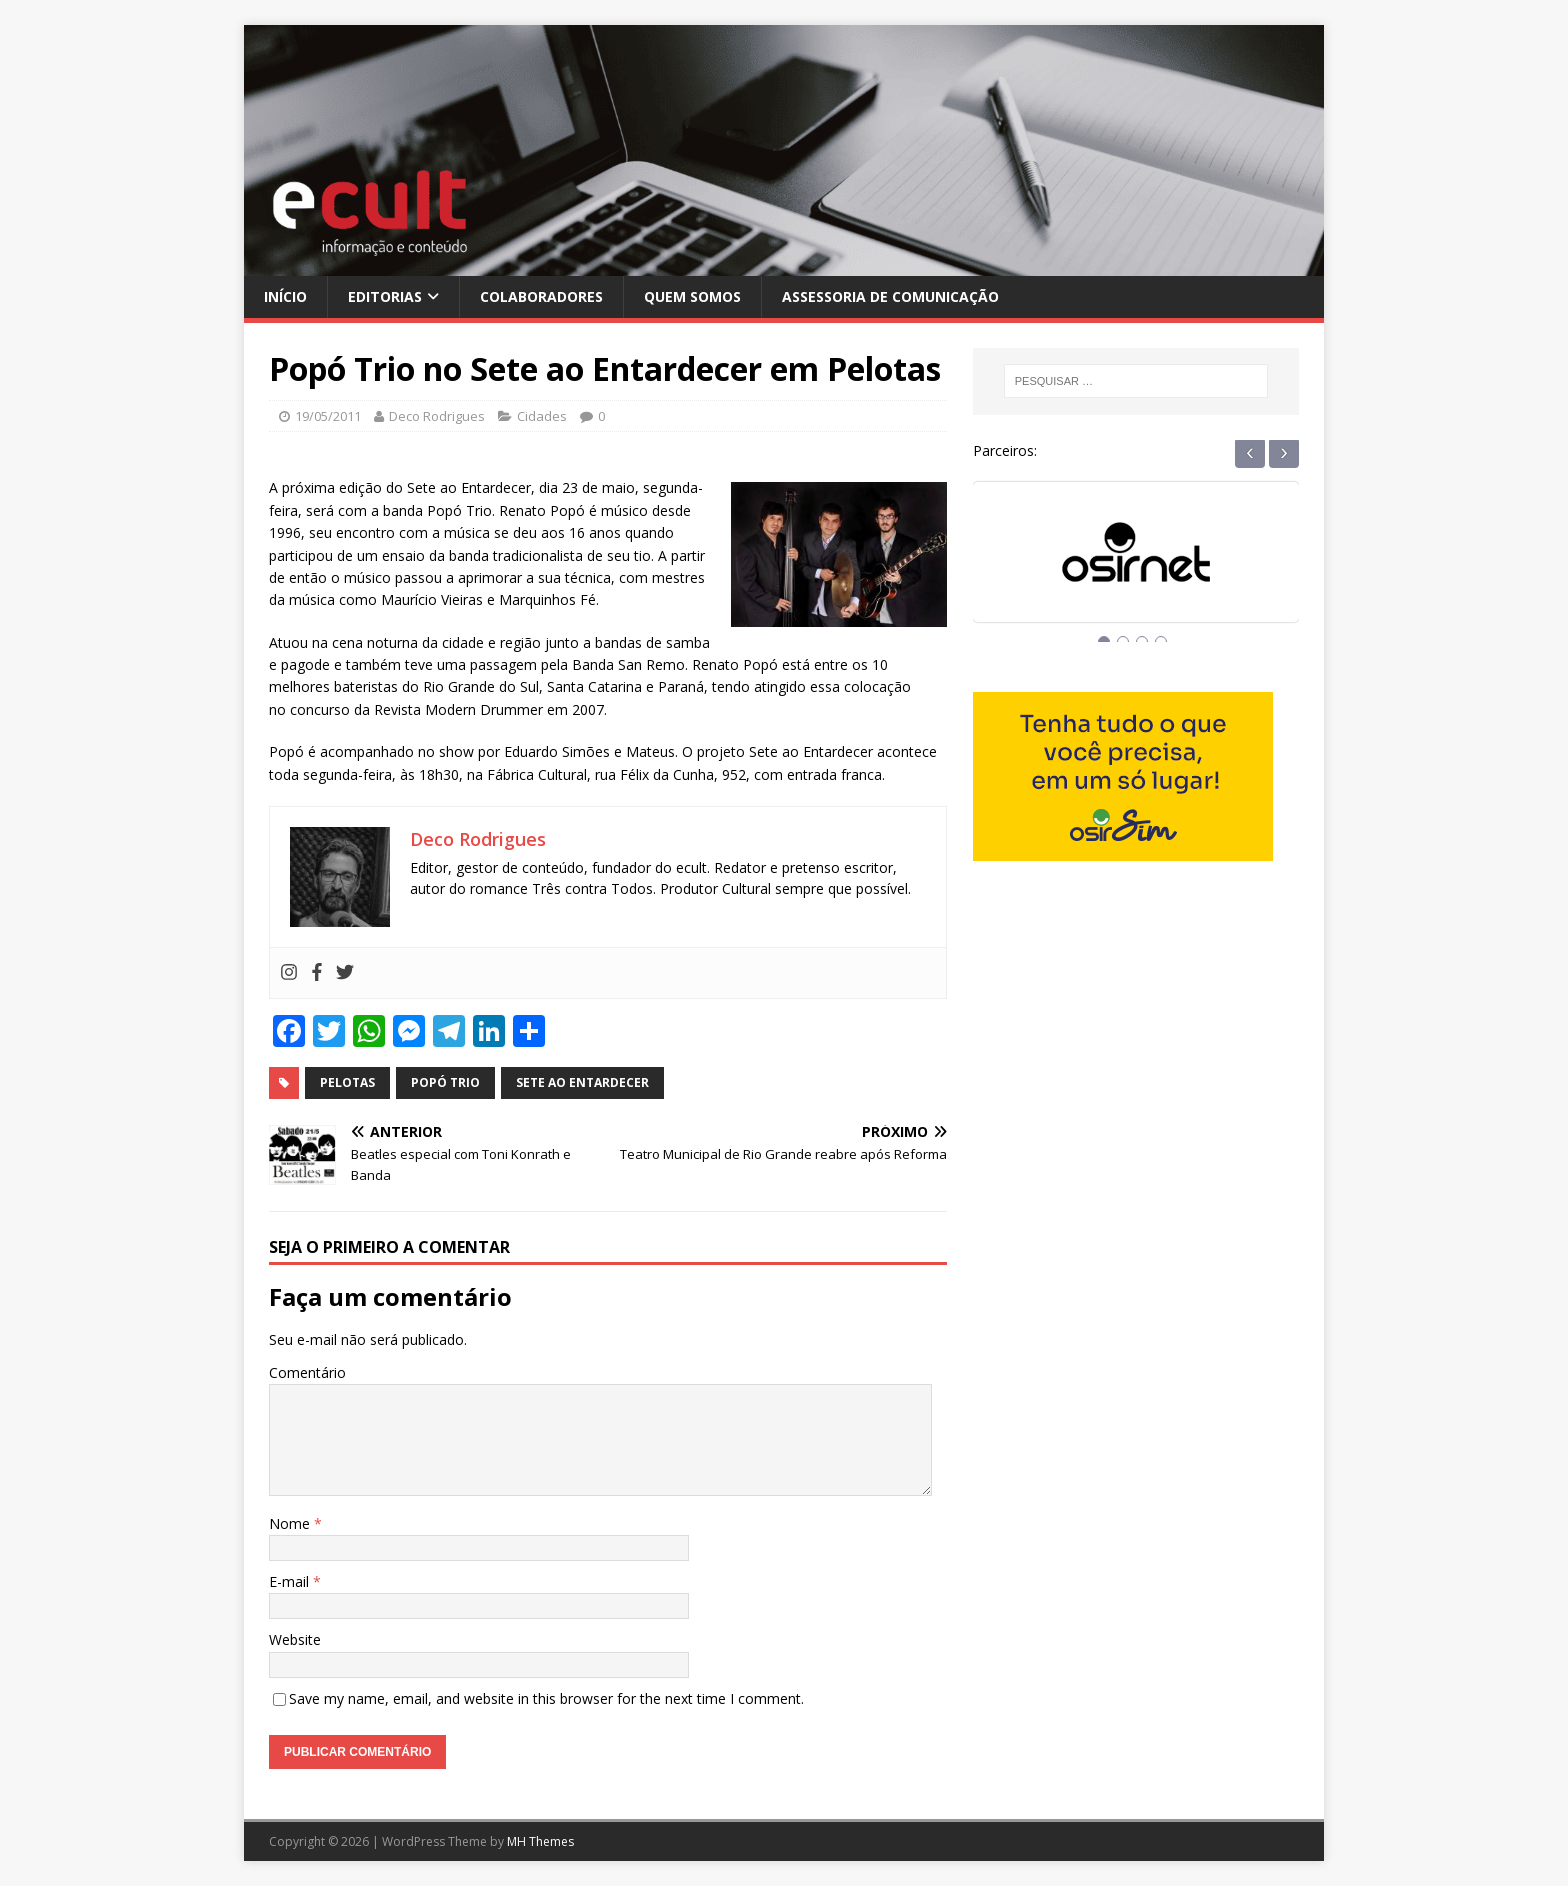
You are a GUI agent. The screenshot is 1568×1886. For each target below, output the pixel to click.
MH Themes (540, 1841)
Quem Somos (692, 296)
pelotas (347, 1082)
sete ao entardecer (582, 1082)
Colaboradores (541, 296)
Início (285, 296)
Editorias (385, 296)
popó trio (445, 1082)
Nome (291, 1523)
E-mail (291, 1581)
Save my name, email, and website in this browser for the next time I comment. (546, 1698)
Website (295, 1639)
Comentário (307, 1372)
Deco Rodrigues (437, 416)
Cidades (542, 416)
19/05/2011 (328, 416)
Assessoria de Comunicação (890, 296)
